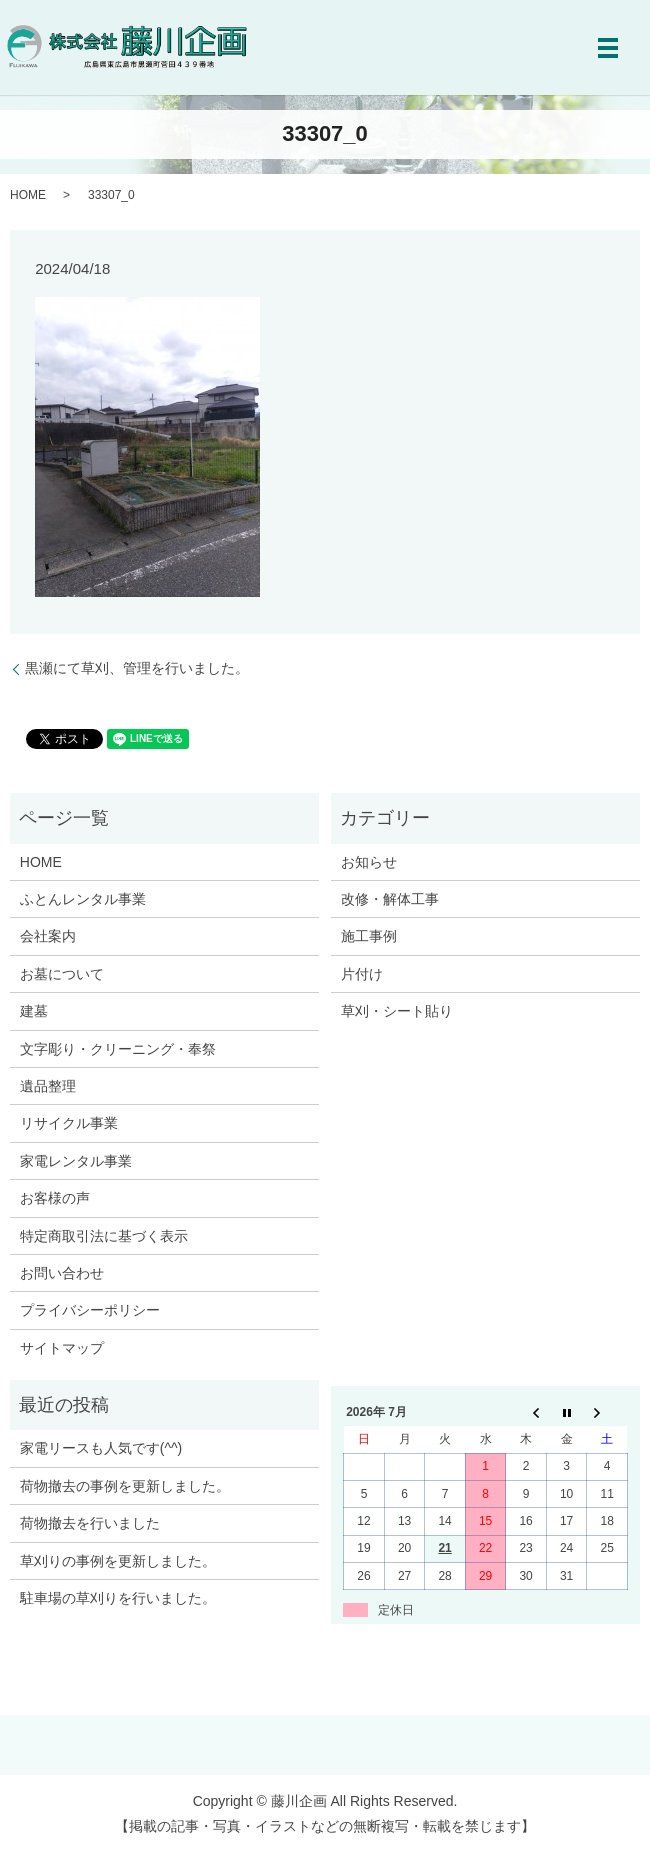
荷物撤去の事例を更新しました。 (125, 1486)
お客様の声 (55, 1198)
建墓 (34, 1011)
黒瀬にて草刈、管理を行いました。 (137, 668)
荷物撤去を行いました (90, 1523)
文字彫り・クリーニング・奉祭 (118, 1049)
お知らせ (369, 862)
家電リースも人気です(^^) (101, 1448)
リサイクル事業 (69, 1123)
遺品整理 (48, 1086)
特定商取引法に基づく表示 (104, 1236)
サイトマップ (62, 1348)
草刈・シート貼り (397, 1011)
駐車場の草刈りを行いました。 (118, 1598)
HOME (28, 195)
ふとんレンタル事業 (83, 899)
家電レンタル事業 (76, 1161)
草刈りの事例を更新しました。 (118, 1561)
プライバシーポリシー (90, 1310)
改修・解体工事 (390, 899)
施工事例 (369, 936)
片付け (362, 974)
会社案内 (48, 936)
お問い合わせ (62, 1273)
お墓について (62, 974)
